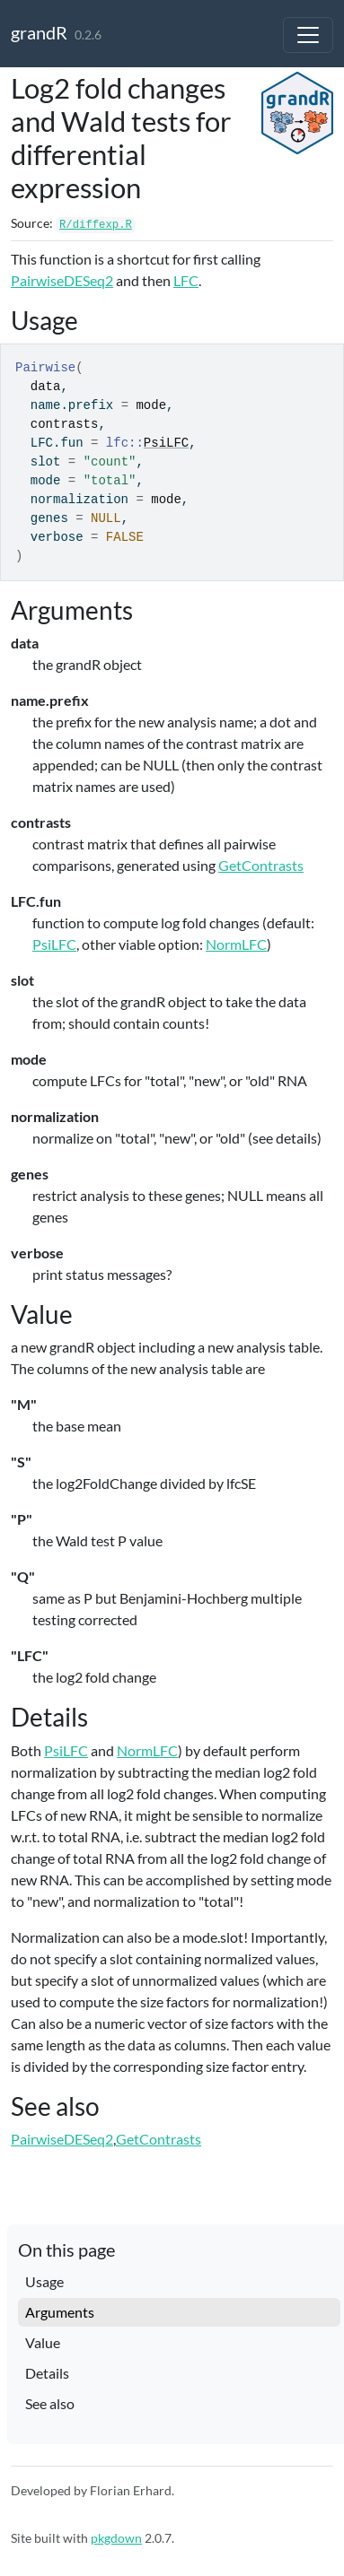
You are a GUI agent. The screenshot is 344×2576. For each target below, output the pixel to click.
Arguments (59, 2311)
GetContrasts (261, 865)
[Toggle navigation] (308, 35)
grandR (39, 32)
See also (50, 2403)
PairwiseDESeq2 (62, 280)
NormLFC (236, 944)
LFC (185, 280)
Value (42, 2342)
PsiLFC (166, 443)
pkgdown (116, 2538)
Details (47, 2372)
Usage (44, 2281)
